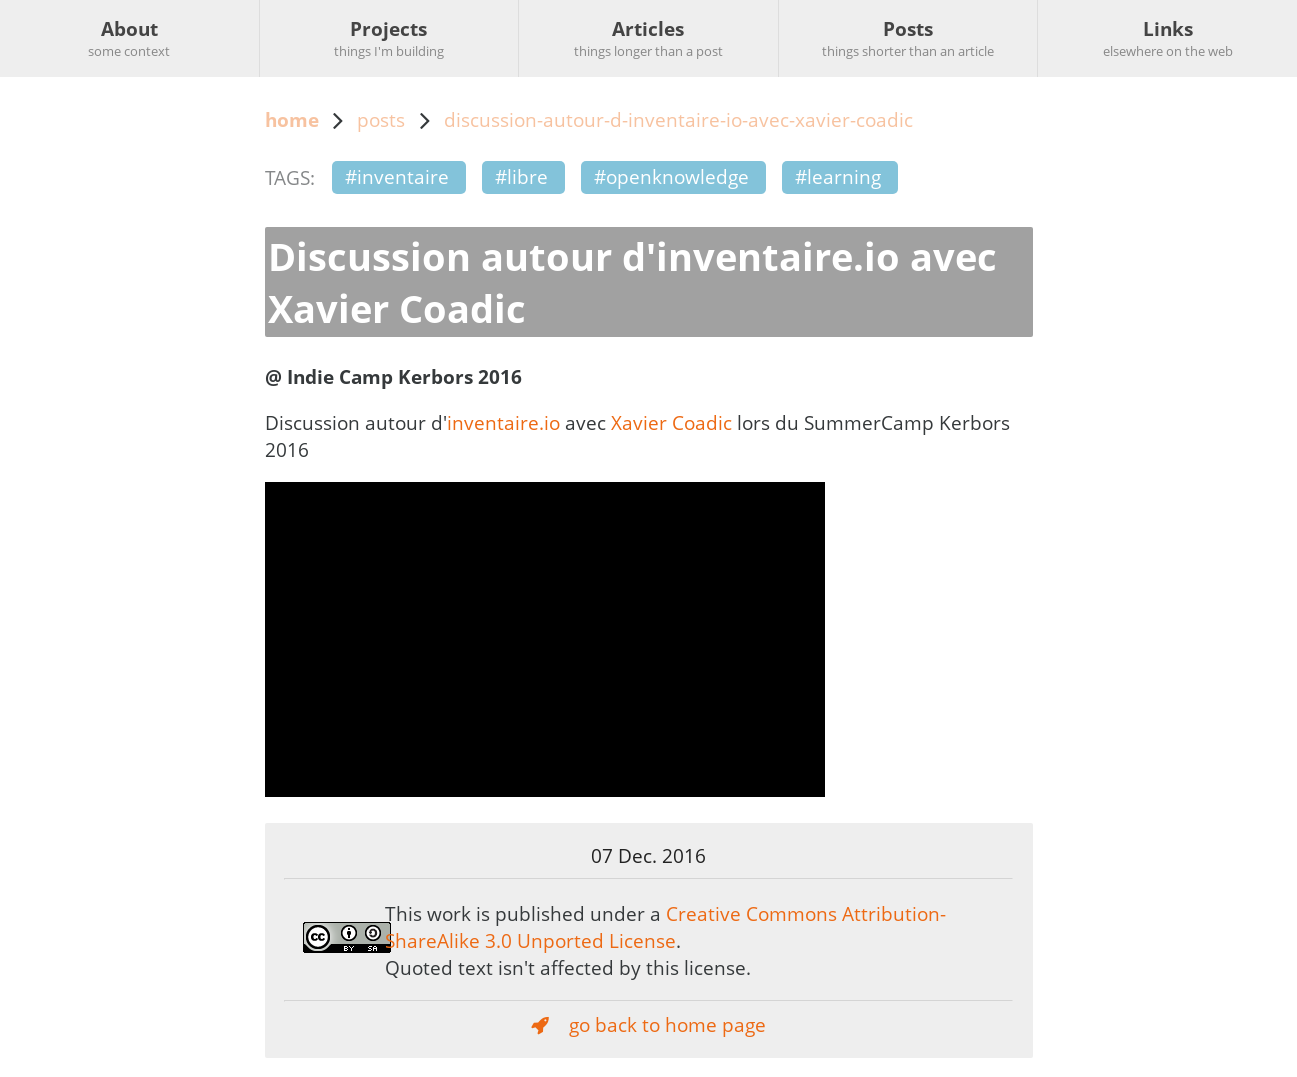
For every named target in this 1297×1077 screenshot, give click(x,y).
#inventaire (397, 176)
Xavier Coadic (671, 422)
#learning (838, 176)
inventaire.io (503, 422)
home (292, 119)
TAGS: (290, 177)
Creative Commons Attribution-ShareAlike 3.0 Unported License (665, 927)
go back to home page (648, 1024)
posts (381, 119)
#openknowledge (671, 176)
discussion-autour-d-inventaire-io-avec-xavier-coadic (678, 119)
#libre (521, 176)
